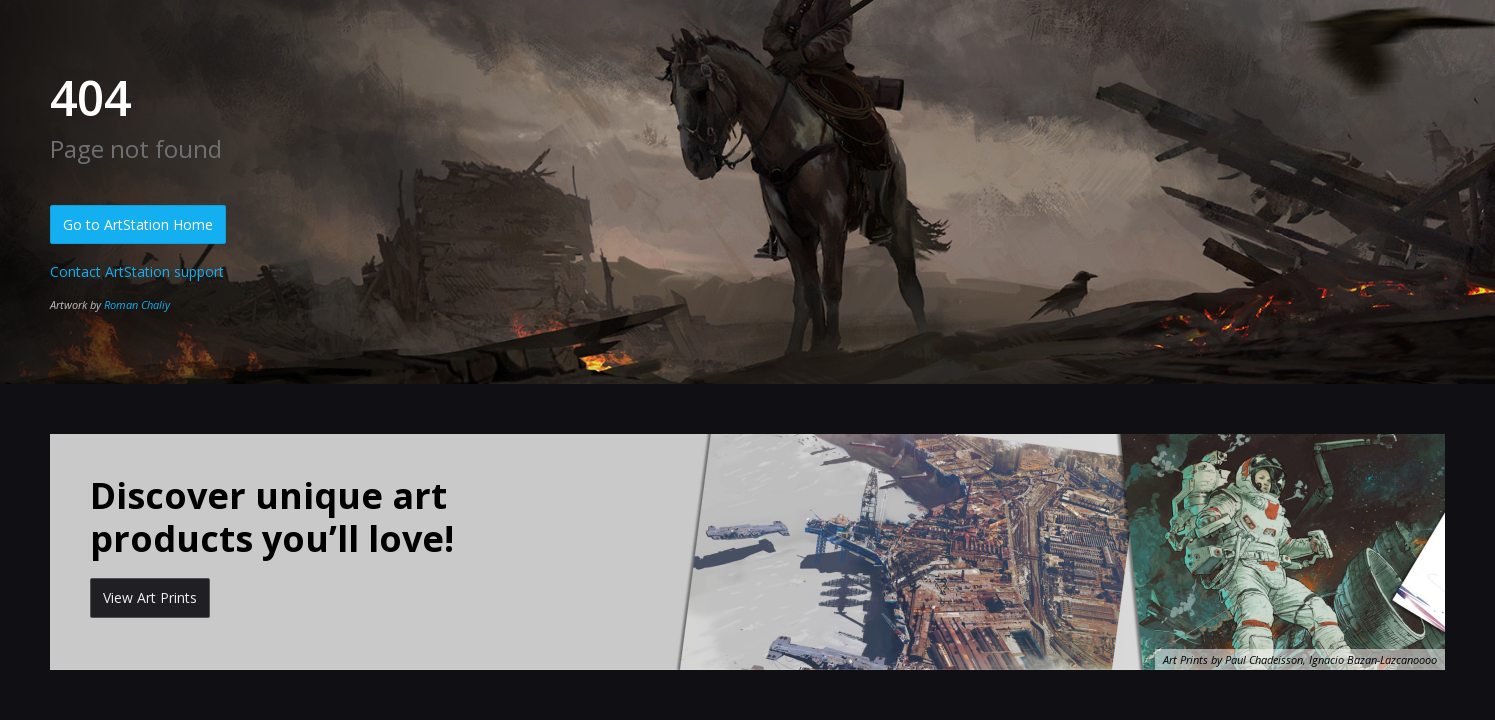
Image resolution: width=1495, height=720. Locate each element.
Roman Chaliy (137, 304)
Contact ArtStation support (137, 271)
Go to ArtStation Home (138, 224)
